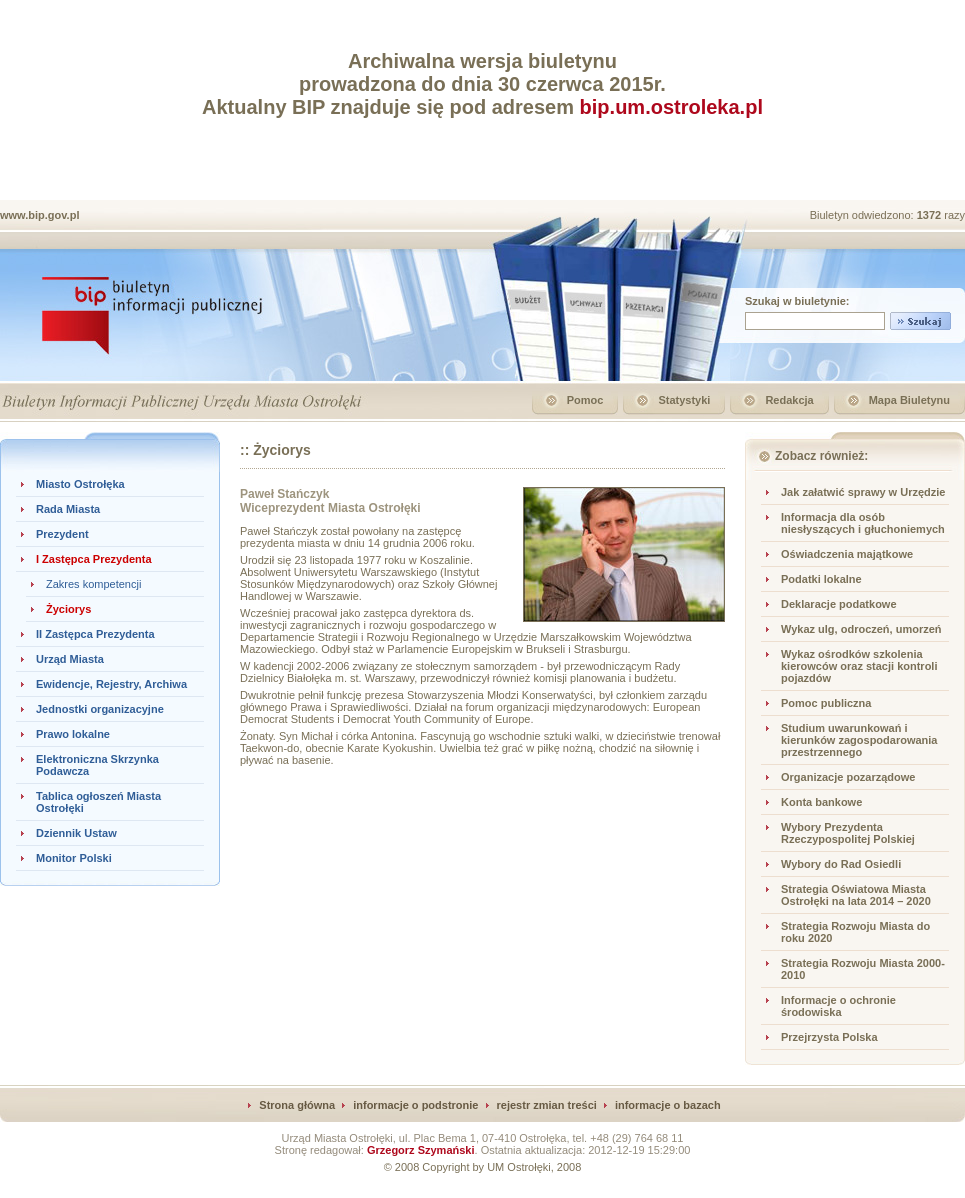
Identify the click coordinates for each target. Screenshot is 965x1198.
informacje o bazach (668, 1105)
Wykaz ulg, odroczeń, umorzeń (861, 629)
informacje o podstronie (415, 1105)
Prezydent (62, 534)
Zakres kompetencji (93, 584)
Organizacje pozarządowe (848, 777)
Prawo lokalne (73, 734)
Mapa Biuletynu (909, 400)
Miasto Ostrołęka (80, 484)
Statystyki (684, 400)
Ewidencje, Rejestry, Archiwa (111, 684)
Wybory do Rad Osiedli (841, 864)
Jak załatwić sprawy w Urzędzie (863, 492)
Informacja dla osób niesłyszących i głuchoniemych (863, 523)
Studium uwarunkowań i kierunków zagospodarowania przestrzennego (859, 740)
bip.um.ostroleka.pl (671, 107)
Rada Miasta (68, 509)
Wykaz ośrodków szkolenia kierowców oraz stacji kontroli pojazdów (859, 666)
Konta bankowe (821, 802)
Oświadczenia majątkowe (847, 554)
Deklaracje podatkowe (839, 604)
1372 (931, 215)
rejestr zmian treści (547, 1105)
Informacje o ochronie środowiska (838, 1006)
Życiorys (68, 609)
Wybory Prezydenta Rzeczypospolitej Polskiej (848, 833)
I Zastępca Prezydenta (94, 559)
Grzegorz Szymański (421, 1150)
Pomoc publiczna (826, 703)
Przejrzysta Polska (829, 1037)
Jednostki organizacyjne (100, 709)
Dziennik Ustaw (76, 833)
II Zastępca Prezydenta (95, 634)
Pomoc (585, 400)
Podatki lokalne (821, 579)
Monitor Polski (74, 858)
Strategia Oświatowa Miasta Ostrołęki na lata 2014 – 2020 (856, 895)
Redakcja (789, 400)
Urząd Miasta (70, 659)
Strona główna (297, 1105)
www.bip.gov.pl (39, 215)
